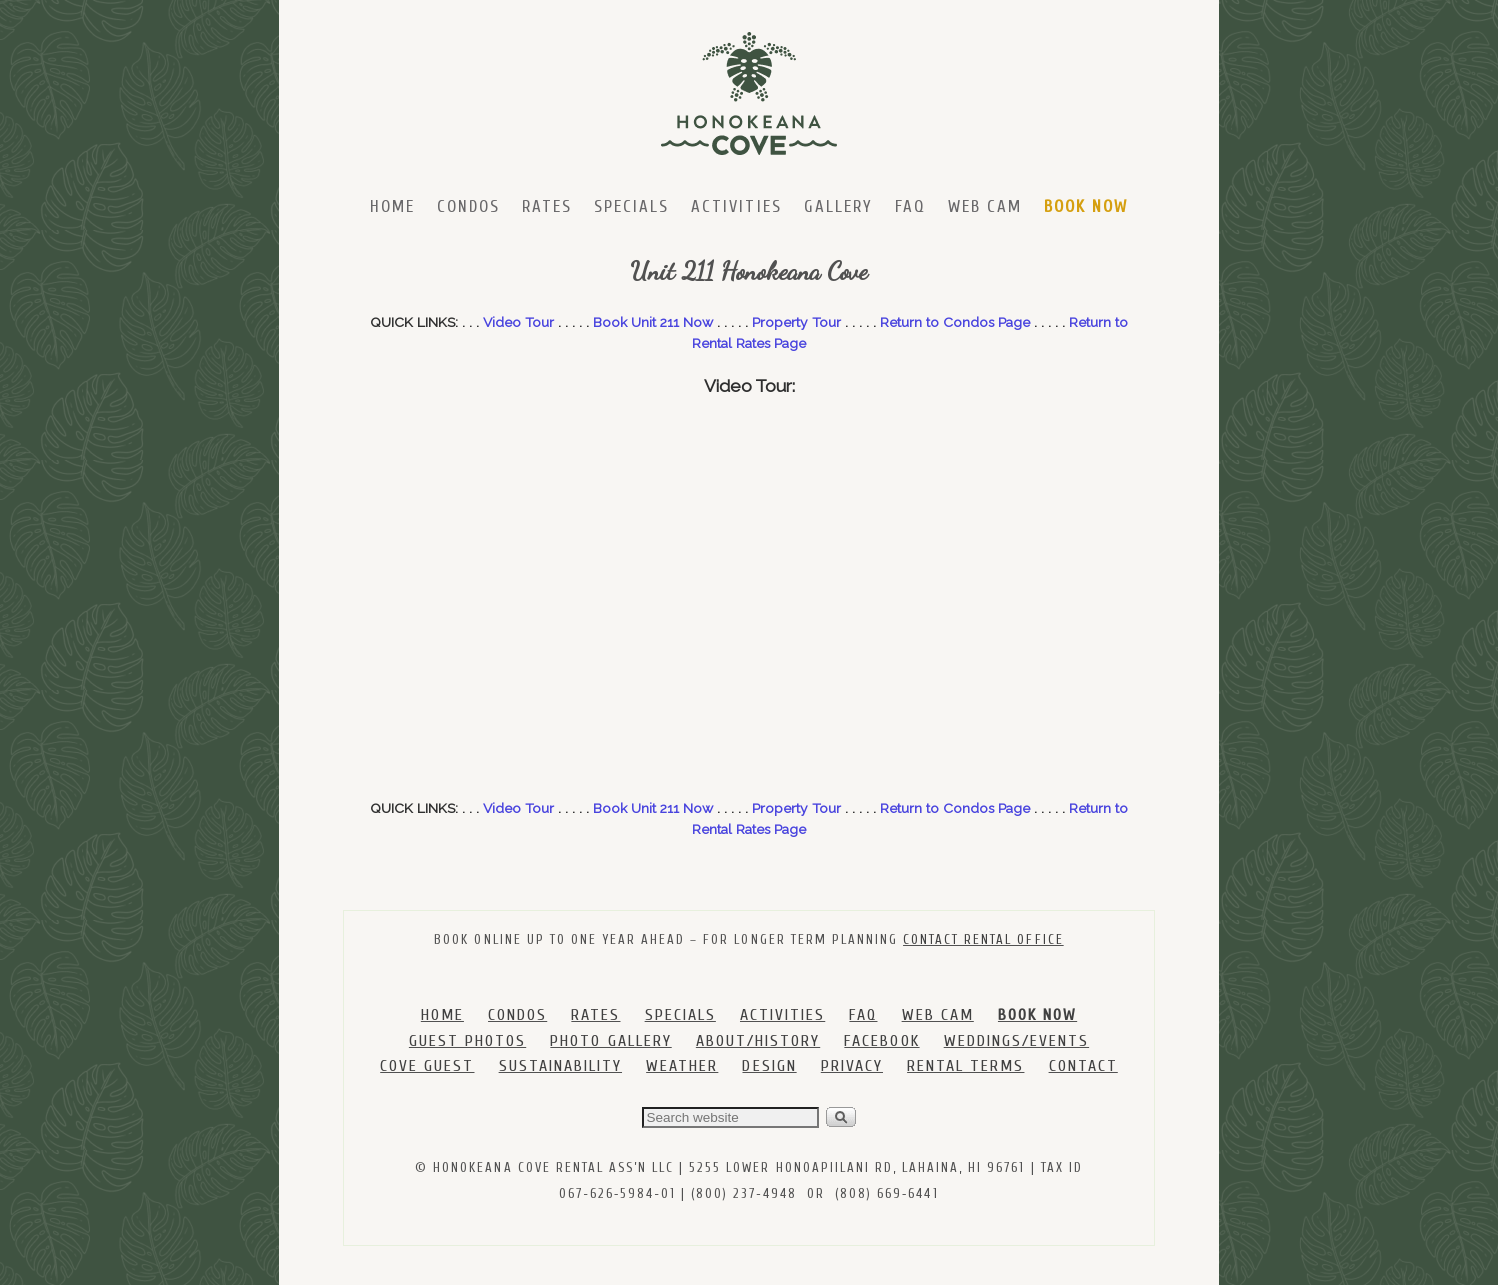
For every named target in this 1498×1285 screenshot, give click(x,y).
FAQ (910, 206)
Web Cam (985, 206)
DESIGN (769, 1066)
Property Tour (796, 322)
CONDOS (517, 1015)
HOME (442, 1015)
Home (392, 206)
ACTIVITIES (782, 1015)
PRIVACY (852, 1066)
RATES (595, 1015)
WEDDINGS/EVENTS (1016, 1041)
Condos (468, 206)
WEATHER (682, 1066)
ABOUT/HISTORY (758, 1041)
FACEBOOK (881, 1041)
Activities (736, 206)
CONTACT (1083, 1066)
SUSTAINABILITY (560, 1066)
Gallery (838, 206)
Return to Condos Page (955, 322)
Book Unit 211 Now (653, 322)
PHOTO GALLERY (610, 1041)
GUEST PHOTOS (467, 1041)
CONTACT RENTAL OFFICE (983, 939)
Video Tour (518, 322)
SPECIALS (680, 1015)
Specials (631, 206)
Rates (547, 206)
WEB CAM (938, 1015)
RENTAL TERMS (965, 1066)
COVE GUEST (427, 1066)
